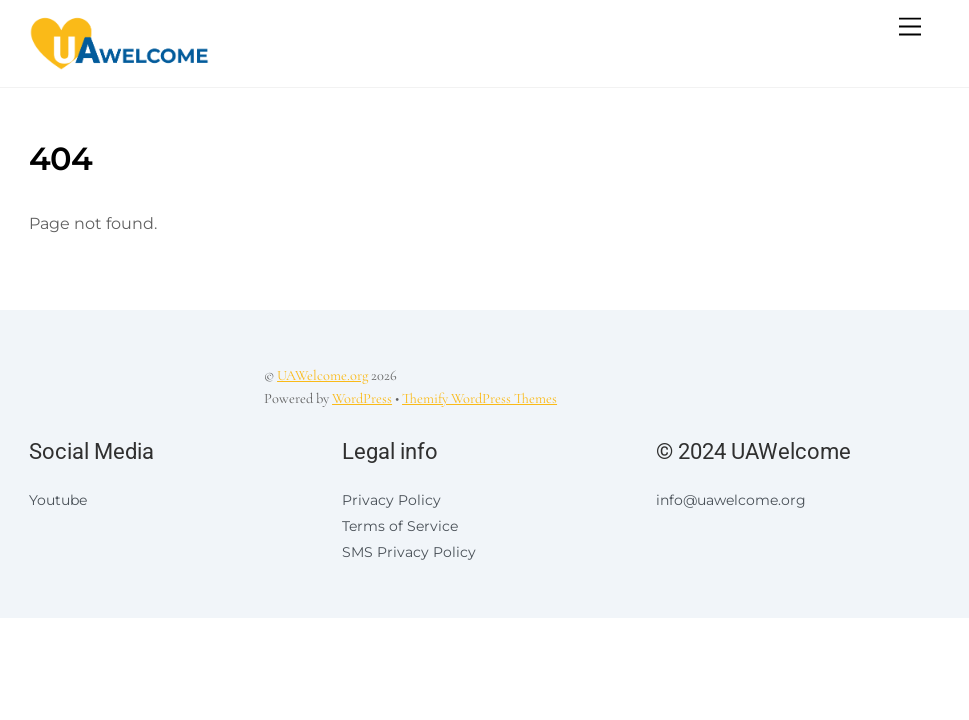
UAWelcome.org (322, 375)
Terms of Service (400, 526)
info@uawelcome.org (731, 500)
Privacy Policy (391, 500)
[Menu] (910, 27)
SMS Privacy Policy (409, 552)
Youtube (58, 500)
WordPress (362, 398)
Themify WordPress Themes (479, 398)
